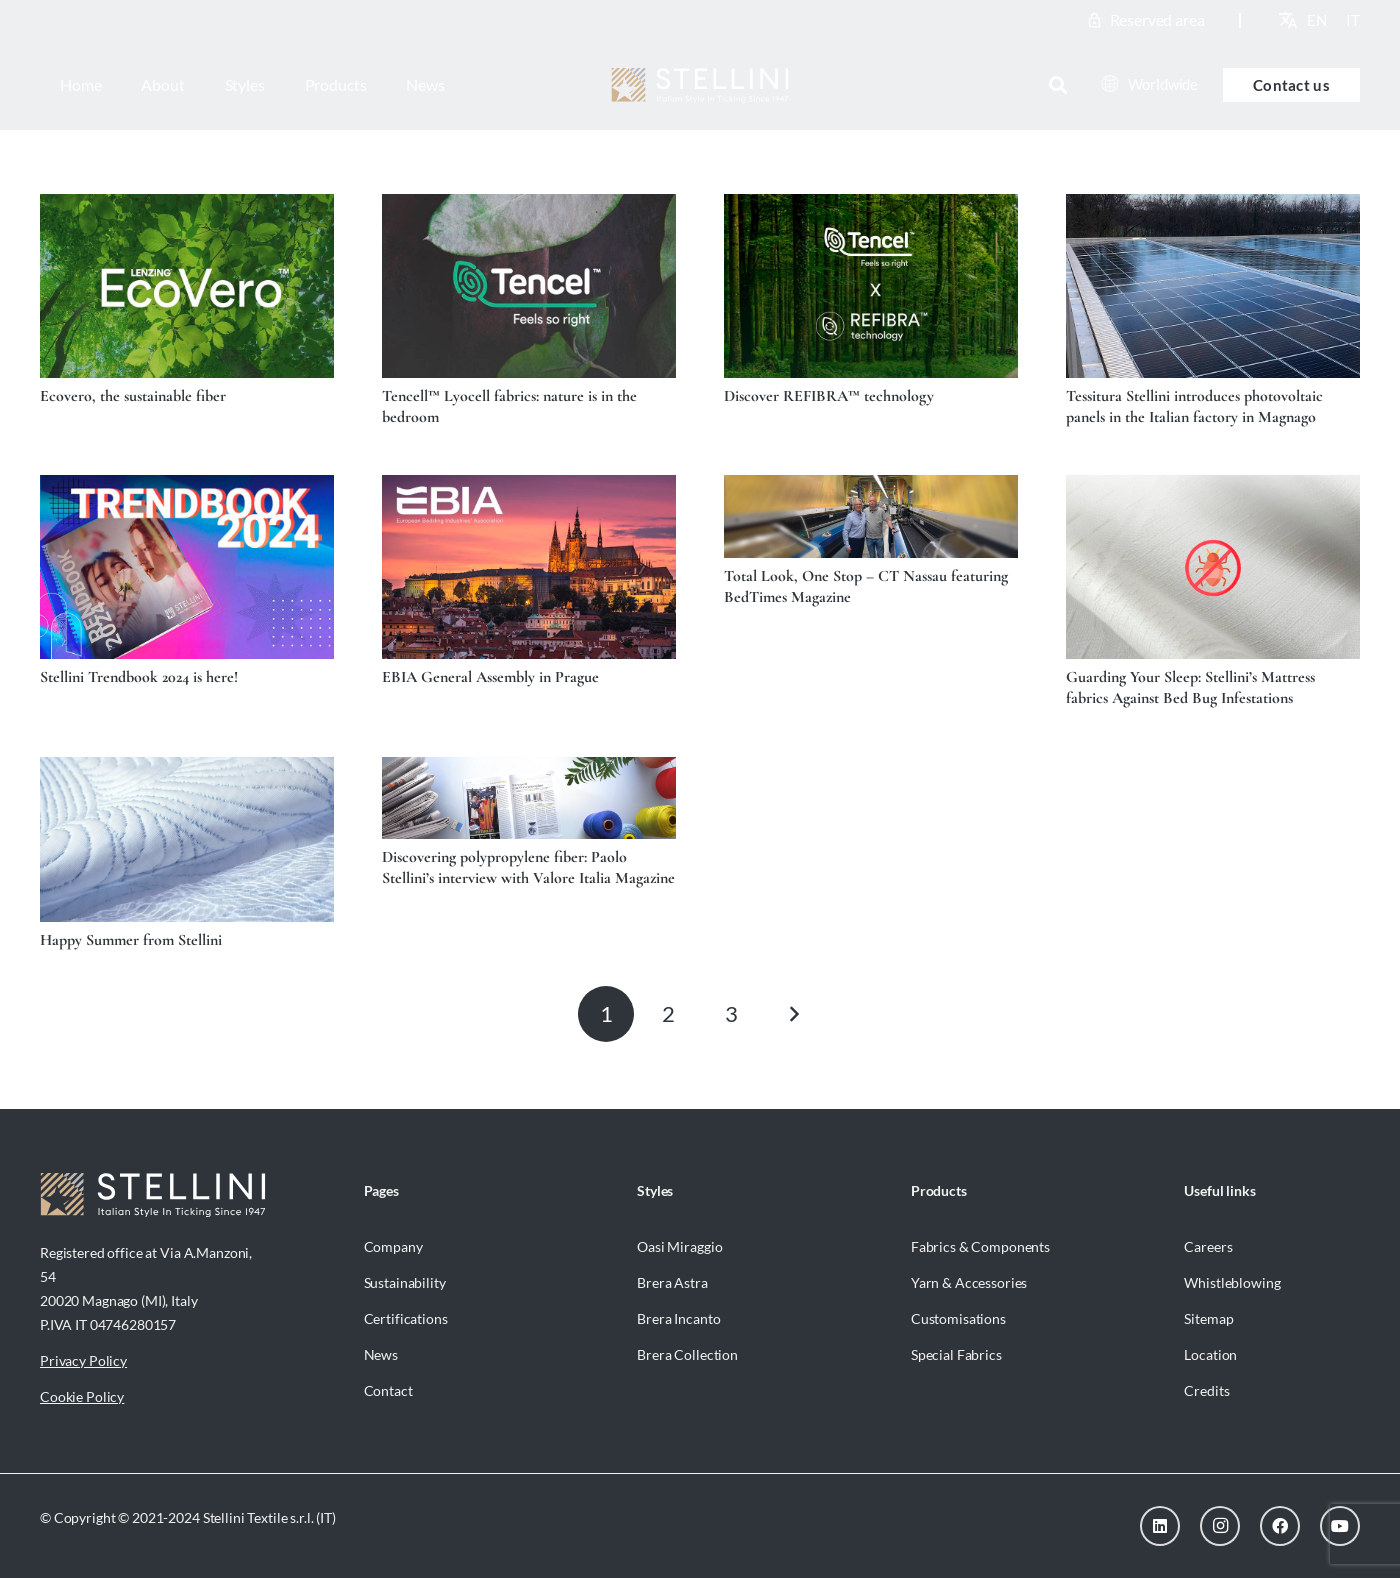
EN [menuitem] (1317, 20)
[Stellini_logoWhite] (700, 85)
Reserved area (1157, 19)
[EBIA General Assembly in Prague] (529, 567)
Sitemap (1208, 1318)
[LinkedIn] (1160, 1526)
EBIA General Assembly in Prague (490, 677)
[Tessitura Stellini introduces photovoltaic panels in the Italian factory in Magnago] (1213, 286)
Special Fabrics (956, 1354)
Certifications (406, 1318)
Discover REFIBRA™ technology (829, 396)
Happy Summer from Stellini (131, 940)
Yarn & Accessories (969, 1282)
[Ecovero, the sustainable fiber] (187, 286)
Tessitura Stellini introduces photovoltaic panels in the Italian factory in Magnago (1194, 406)
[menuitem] (1317, 20)
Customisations (958, 1318)
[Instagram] (1220, 1526)
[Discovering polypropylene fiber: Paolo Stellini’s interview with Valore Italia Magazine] (529, 798)
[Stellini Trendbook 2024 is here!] (187, 567)
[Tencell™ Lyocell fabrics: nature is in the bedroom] (529, 286)
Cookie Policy (82, 1396)
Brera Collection (687, 1354)
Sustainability (405, 1282)
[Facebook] (1280, 1526)
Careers (1208, 1246)
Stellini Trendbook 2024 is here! (139, 677)
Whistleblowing (1232, 1282)
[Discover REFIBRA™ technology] (871, 286)
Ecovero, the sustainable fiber (133, 396)
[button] (1059, 85)
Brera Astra (672, 1282)
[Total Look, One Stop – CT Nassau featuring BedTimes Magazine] (871, 516)
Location (1210, 1354)
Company (393, 1246)
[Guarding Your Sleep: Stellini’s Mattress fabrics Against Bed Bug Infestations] (1213, 567)
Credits (1206, 1390)
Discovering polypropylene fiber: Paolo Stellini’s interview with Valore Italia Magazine (528, 867)
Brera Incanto (678, 1318)
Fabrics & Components (980, 1246)
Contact (388, 1390)
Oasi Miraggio (679, 1246)
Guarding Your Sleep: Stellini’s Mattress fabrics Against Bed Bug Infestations (1190, 687)
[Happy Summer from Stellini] (187, 839)
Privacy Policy (83, 1360)
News (381, 1354)
